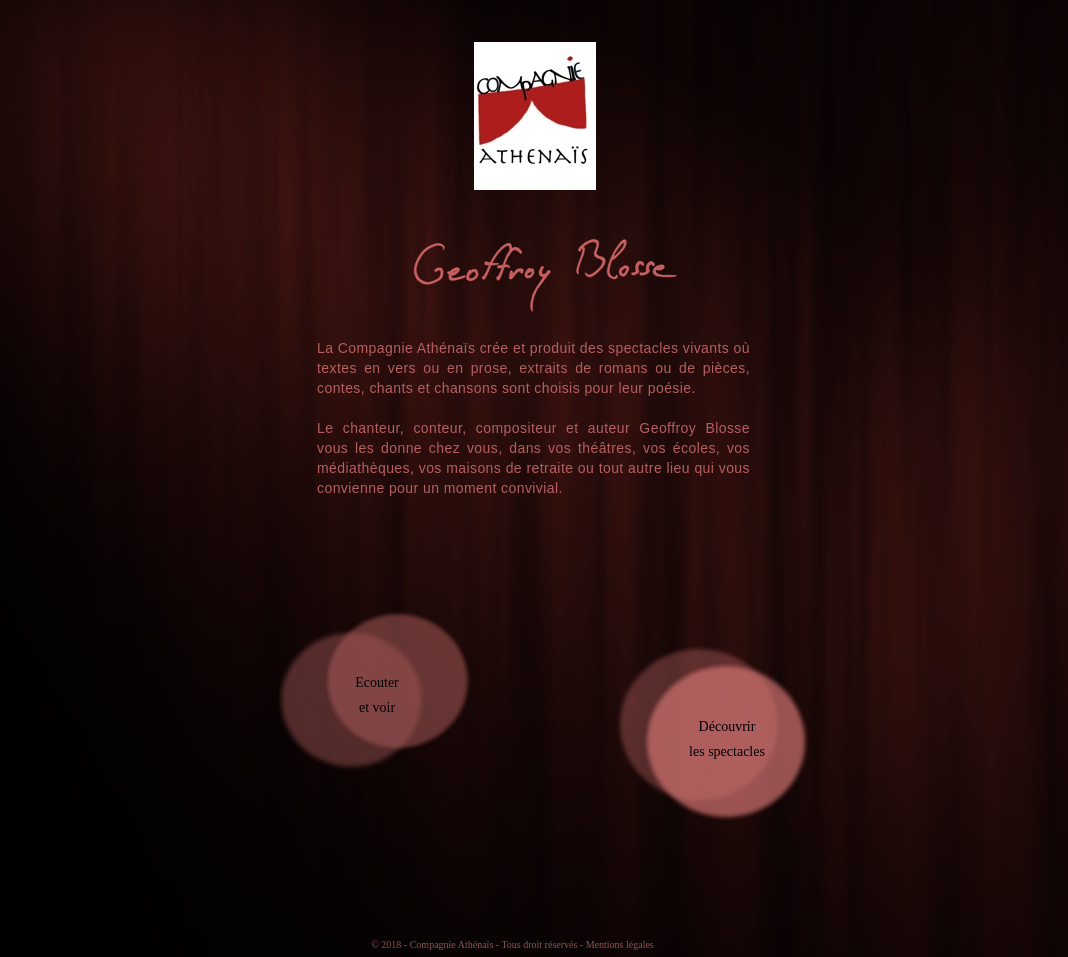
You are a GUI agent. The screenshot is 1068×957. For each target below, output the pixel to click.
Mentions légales (620, 944)
